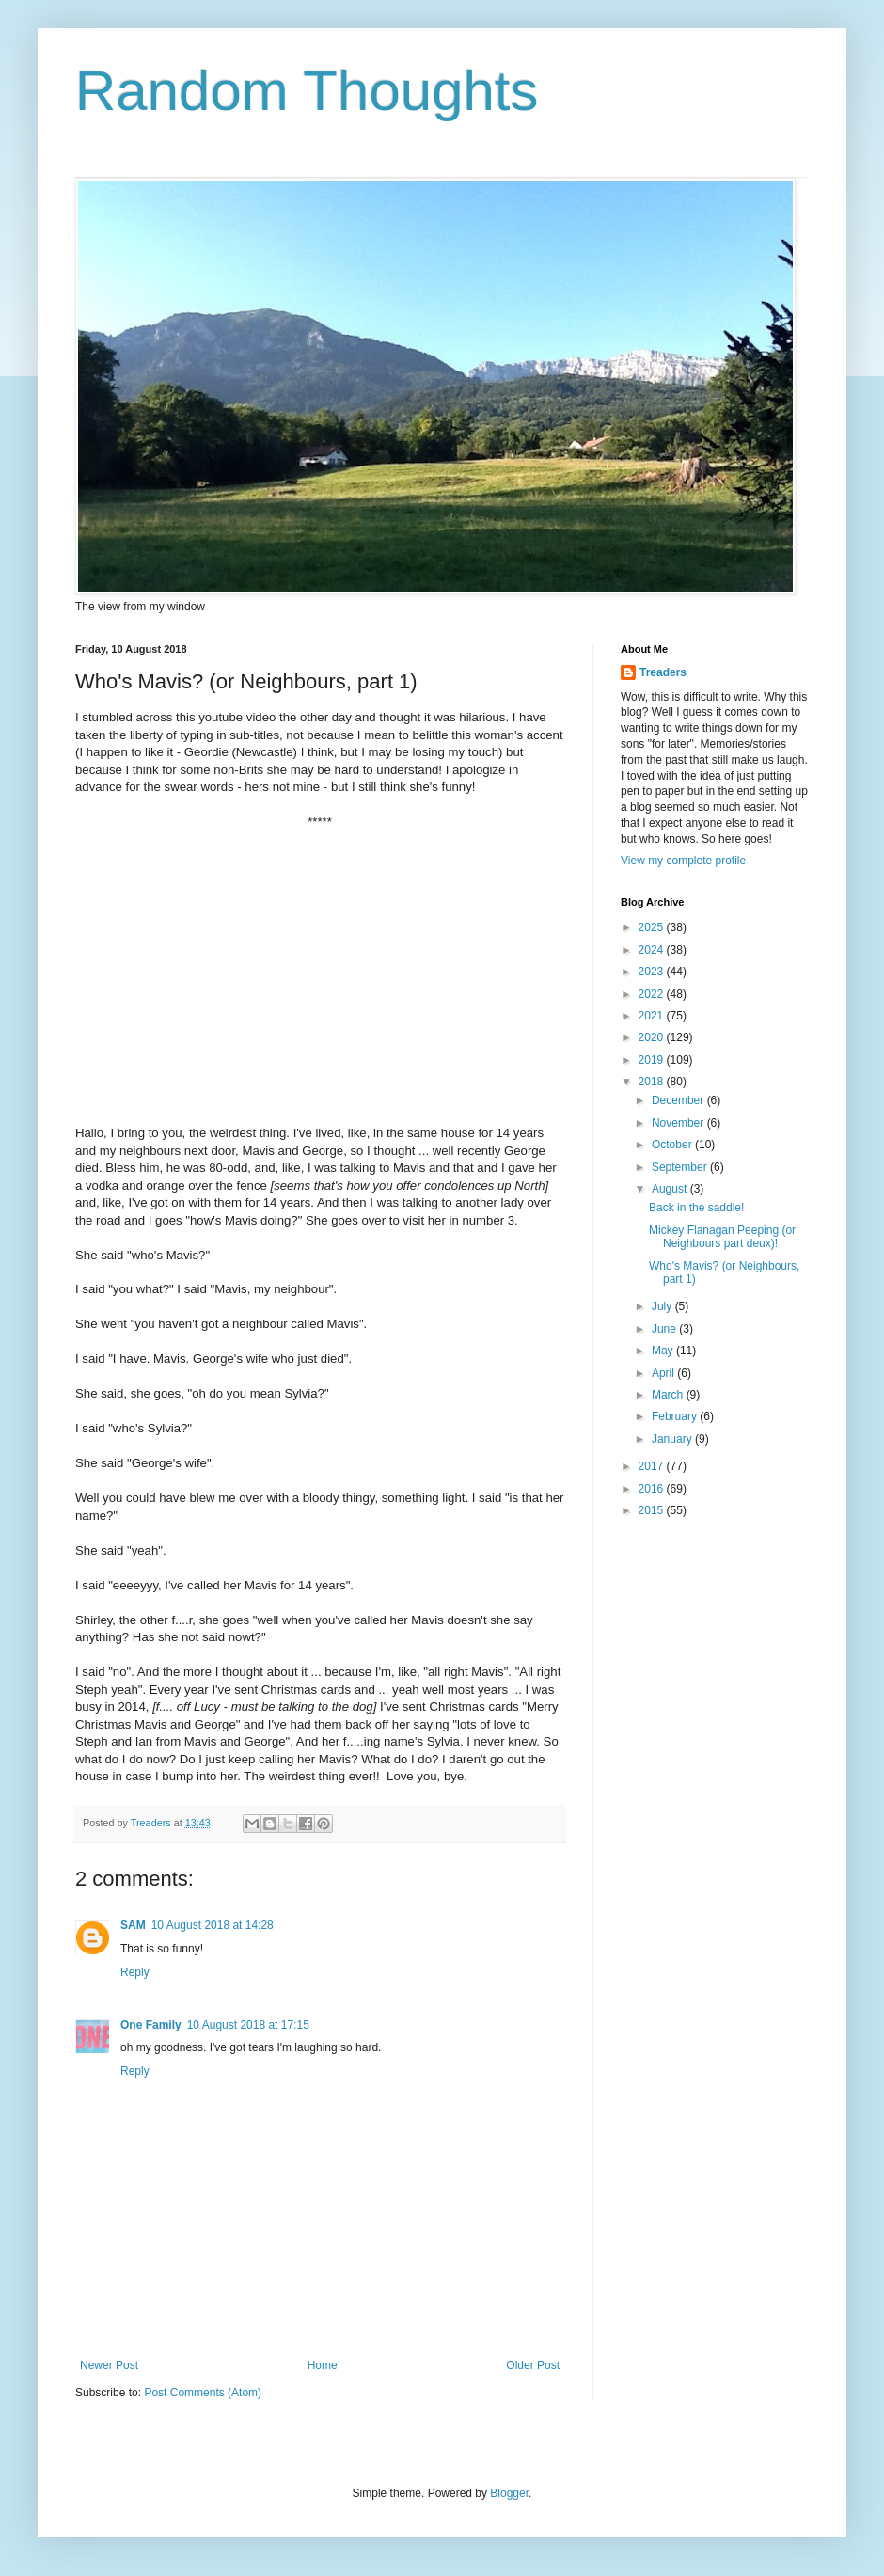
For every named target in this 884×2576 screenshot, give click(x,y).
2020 (653, 1037)
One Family (151, 2024)
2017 (653, 1466)
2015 (653, 1510)
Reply (135, 1972)
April (664, 1373)
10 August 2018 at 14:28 (212, 1925)
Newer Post (109, 2365)
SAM (133, 1925)
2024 (653, 949)
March (669, 1394)
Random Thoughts (307, 90)
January (673, 1439)
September (681, 1167)
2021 (653, 1015)
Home (323, 2365)
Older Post (533, 2365)
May (664, 1350)
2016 (653, 1488)
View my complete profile (683, 860)
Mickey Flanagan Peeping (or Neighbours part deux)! (722, 1237)
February (676, 1416)
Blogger (509, 2493)
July (663, 1306)
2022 (653, 994)
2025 (653, 927)
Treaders (663, 672)
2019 (653, 1060)
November (679, 1123)
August (671, 1188)
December (679, 1100)
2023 (653, 971)
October (673, 1144)
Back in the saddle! (696, 1207)
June (665, 1328)
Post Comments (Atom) (202, 2392)
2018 (653, 1081)
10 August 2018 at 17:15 (248, 2024)
